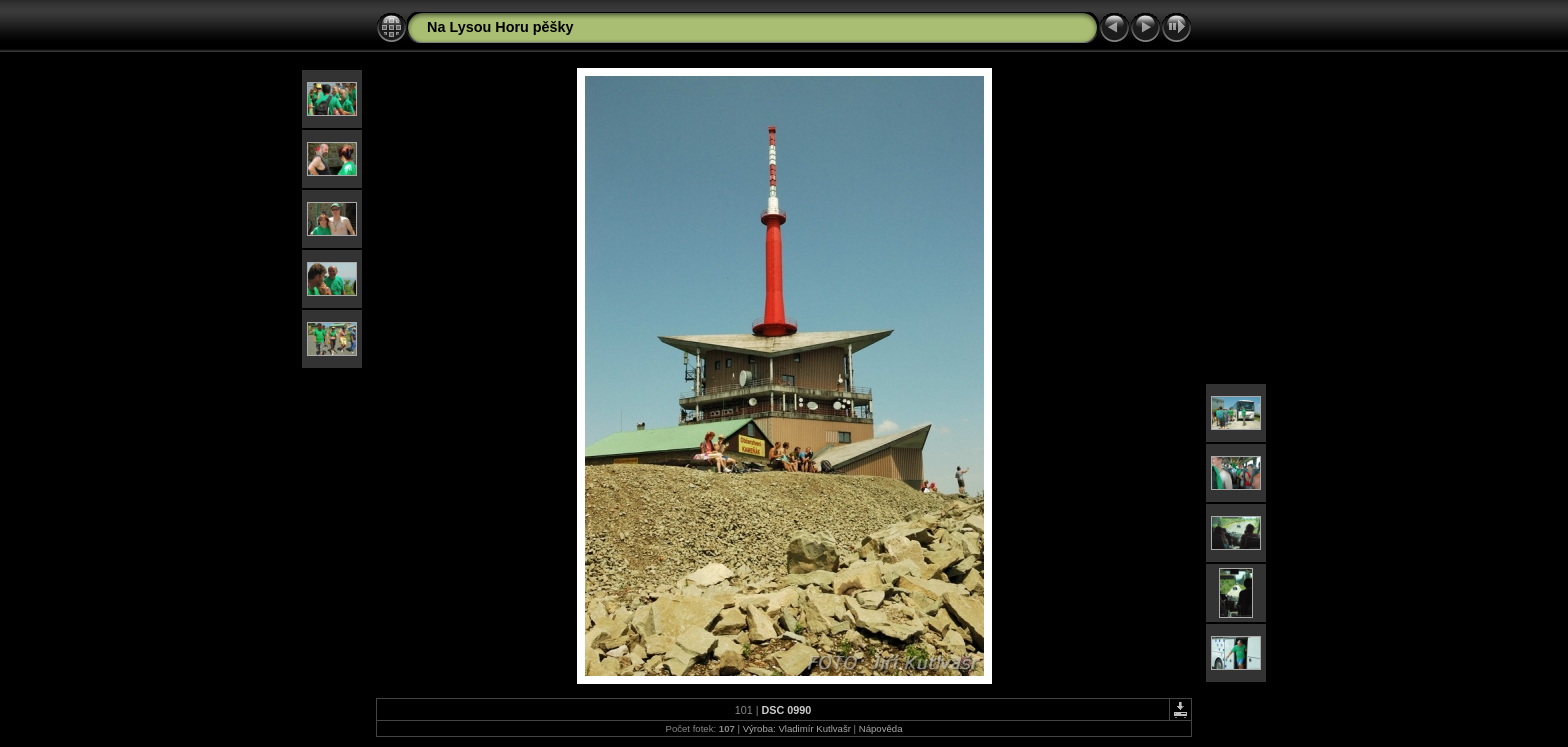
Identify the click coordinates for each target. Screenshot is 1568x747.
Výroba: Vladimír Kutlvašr (797, 728)
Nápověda (881, 728)
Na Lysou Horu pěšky (500, 27)
